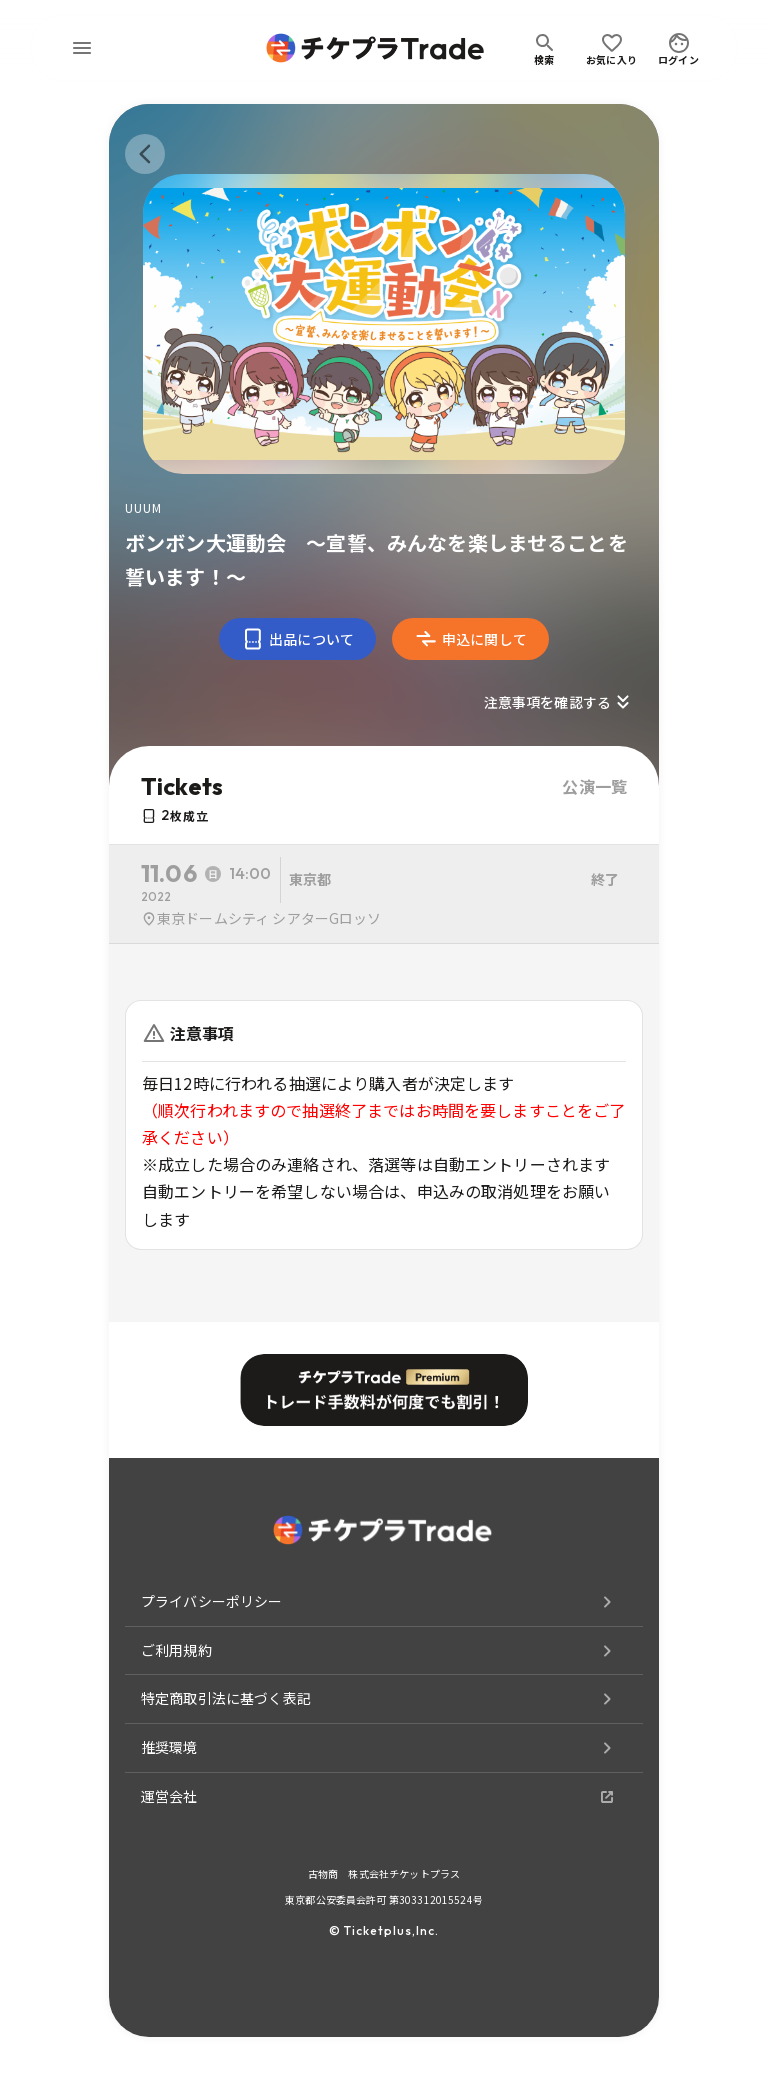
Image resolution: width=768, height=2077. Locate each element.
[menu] (82, 48)
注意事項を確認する (559, 702)
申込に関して (470, 639)
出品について (297, 639)
